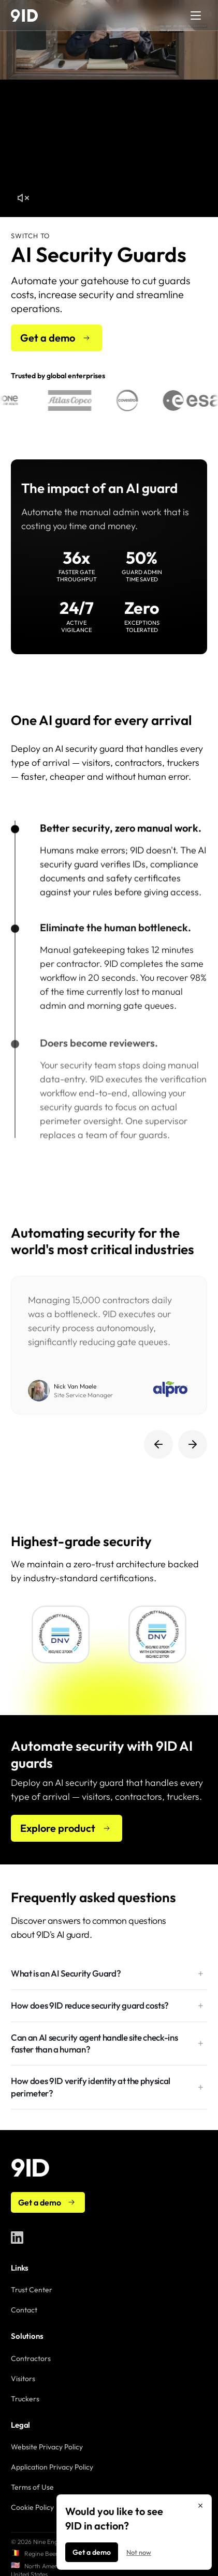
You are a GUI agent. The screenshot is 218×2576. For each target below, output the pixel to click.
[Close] (200, 2505)
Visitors (23, 2378)
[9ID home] (24, 15)
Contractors (31, 2358)
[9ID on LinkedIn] (17, 2237)
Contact (24, 2310)
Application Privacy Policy (52, 2467)
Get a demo (91, 2552)
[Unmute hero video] (23, 198)
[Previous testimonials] (158, 1444)
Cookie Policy (32, 2507)
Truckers (25, 2398)
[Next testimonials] (192, 1444)
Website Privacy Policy (47, 2446)
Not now (138, 2552)
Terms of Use (32, 2487)
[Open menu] (195, 15)
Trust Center (31, 2289)
